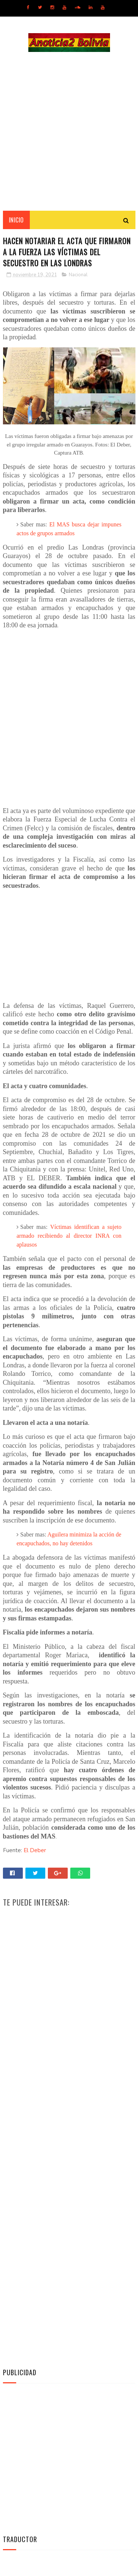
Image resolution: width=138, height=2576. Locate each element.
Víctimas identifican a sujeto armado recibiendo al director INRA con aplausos (69, 1238)
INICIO (16, 221)
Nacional (78, 276)
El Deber (35, 1852)
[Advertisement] (69, 132)
